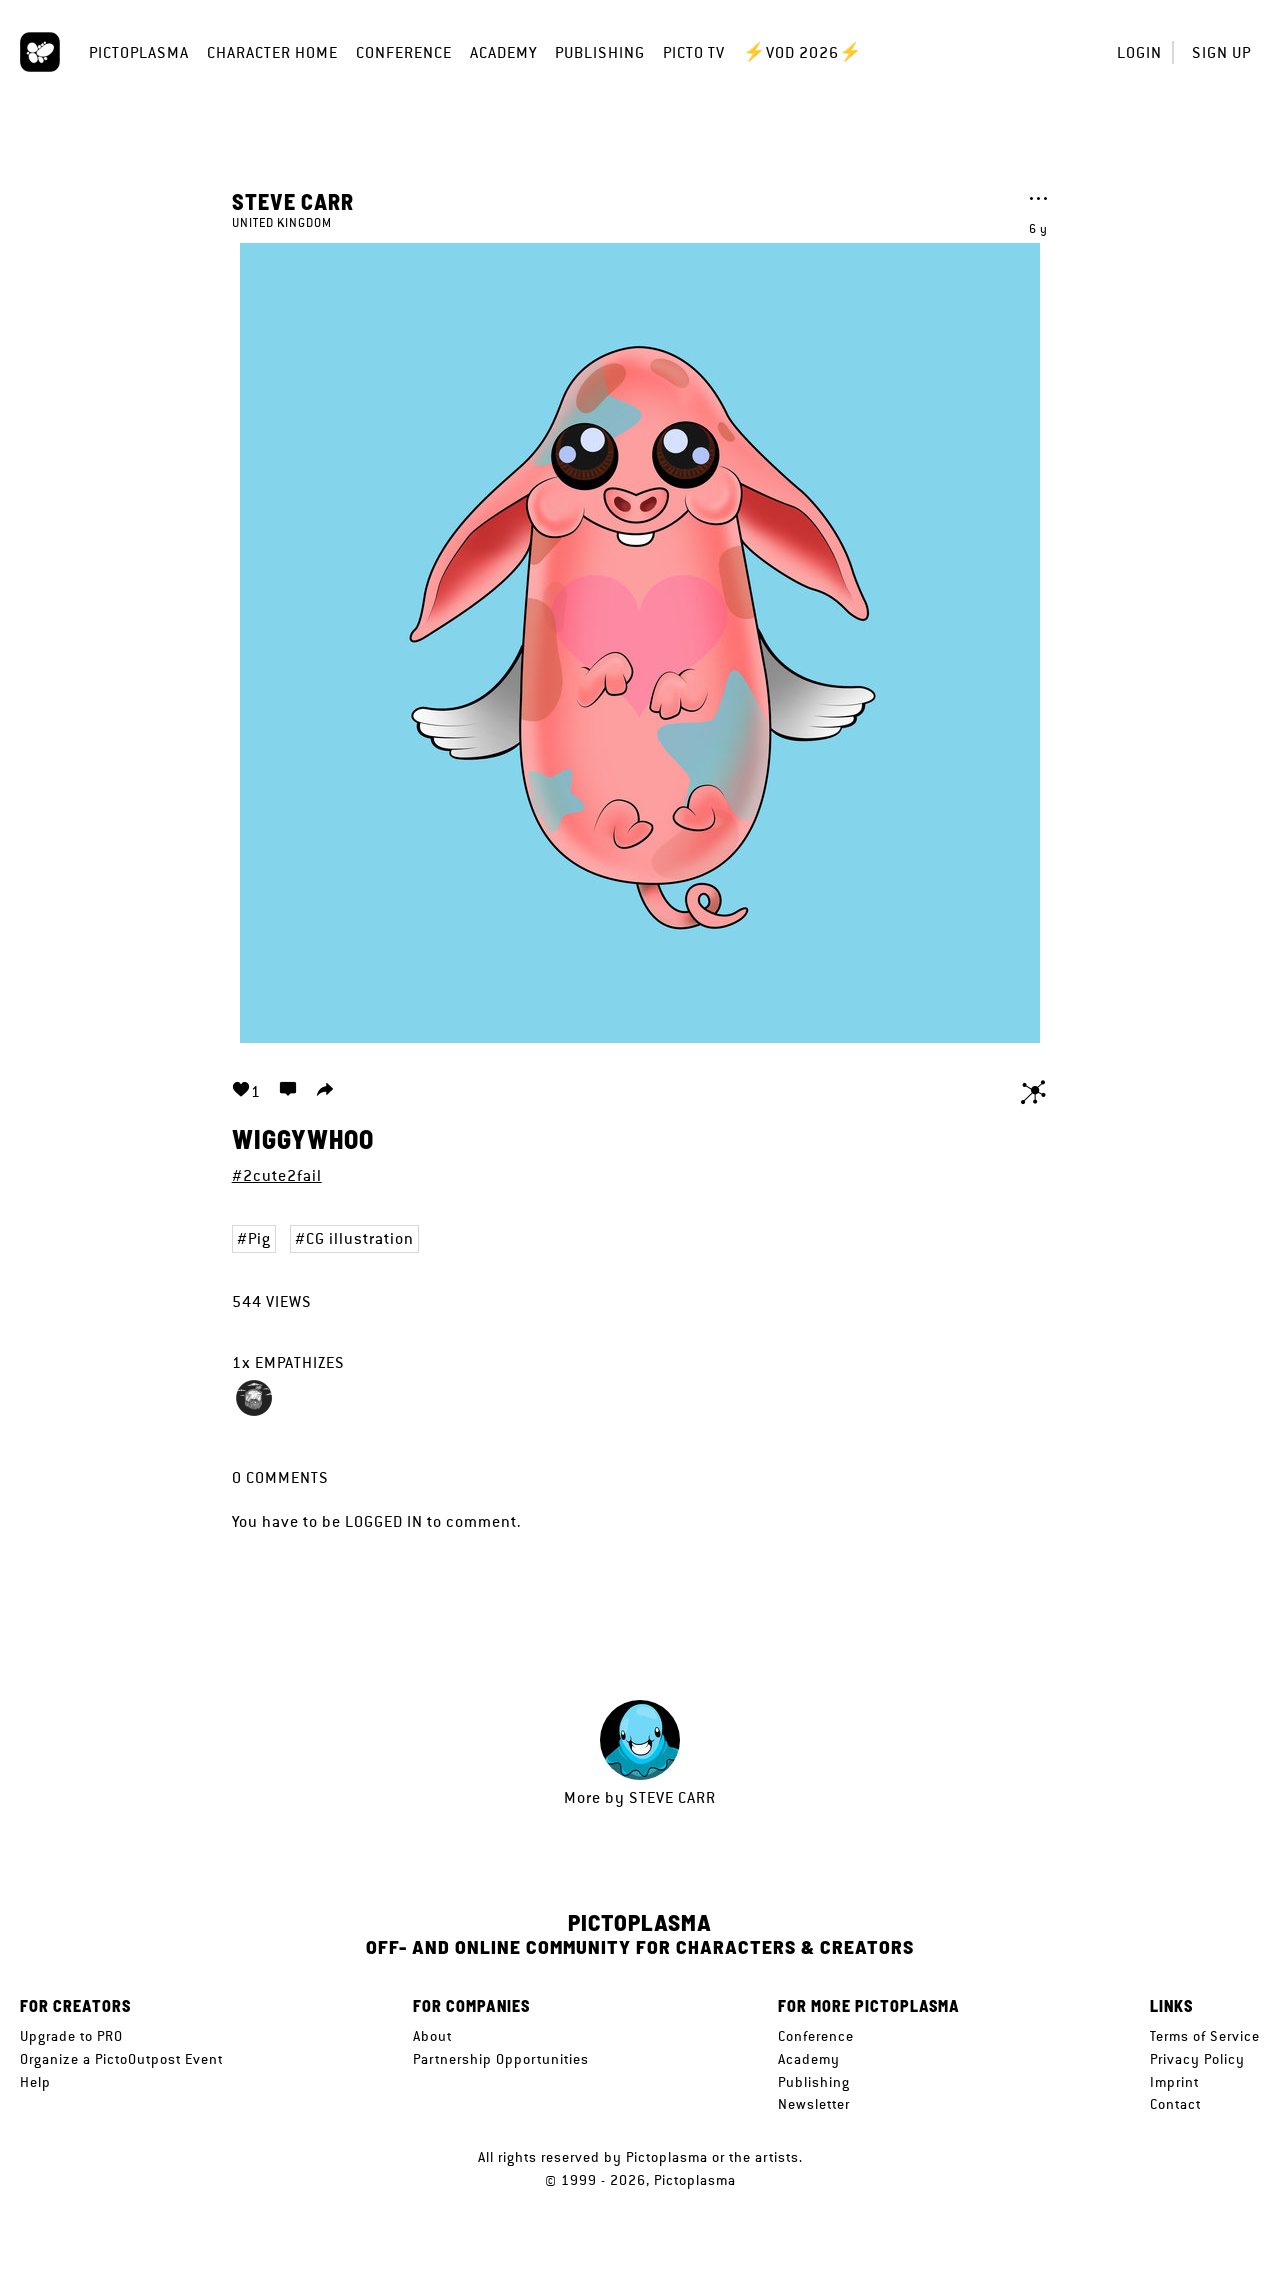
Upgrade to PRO (71, 2036)
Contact (1175, 2104)
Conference (404, 52)
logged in (384, 1521)
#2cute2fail (277, 1175)
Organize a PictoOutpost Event (121, 2059)
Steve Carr (293, 201)
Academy (503, 52)
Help (35, 2082)
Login (1139, 52)
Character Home (272, 52)
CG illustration (360, 1238)
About (432, 2036)
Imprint (1174, 2082)
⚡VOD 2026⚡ (802, 52)
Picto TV (694, 52)
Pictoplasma (139, 52)
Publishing (600, 52)
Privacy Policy (1197, 2059)
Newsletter (814, 2104)
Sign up (1221, 52)
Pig (259, 1238)
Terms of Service (1205, 2036)
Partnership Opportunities (501, 2059)
